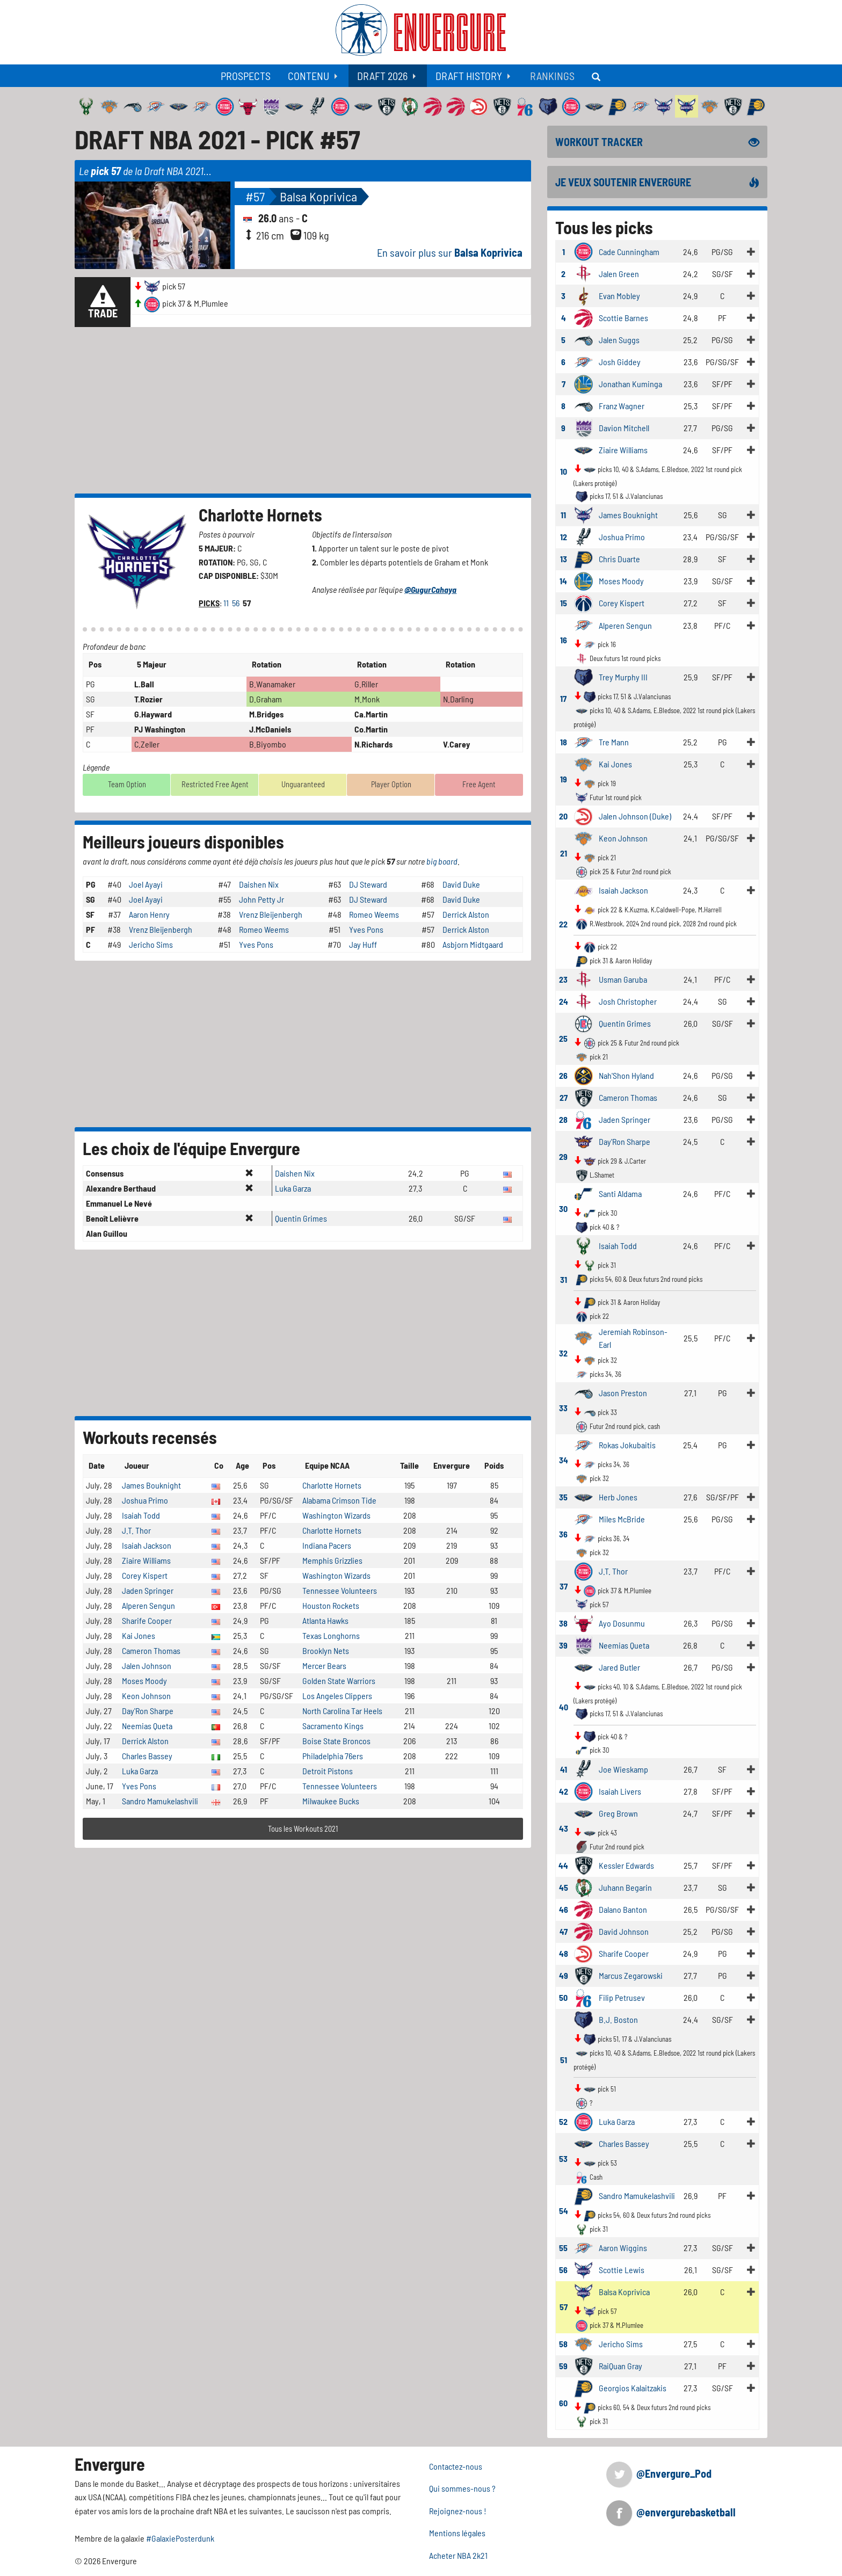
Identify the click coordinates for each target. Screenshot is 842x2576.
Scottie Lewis (621, 2270)
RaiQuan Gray (620, 2366)
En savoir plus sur (449, 252)
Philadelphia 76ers (332, 1756)
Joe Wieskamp (623, 1769)
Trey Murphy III (623, 677)
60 (563, 2403)
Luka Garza (293, 1188)
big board (442, 861)
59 (563, 2366)
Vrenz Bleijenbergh (270, 914)
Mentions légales (457, 2533)
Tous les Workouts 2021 (303, 1828)
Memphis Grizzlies (332, 1560)
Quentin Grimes (301, 1218)
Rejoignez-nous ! (458, 2511)
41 (563, 1769)
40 (563, 1707)
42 (563, 1791)
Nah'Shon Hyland (626, 1075)
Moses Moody (144, 1680)
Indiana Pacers (326, 1545)
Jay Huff (363, 944)
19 (563, 779)
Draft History (468, 75)
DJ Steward (368, 884)
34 (563, 1460)
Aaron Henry (149, 914)
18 (563, 742)
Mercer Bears (324, 1665)
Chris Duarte (619, 559)
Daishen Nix (259, 884)
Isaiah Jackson (146, 1545)
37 (564, 1586)
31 (563, 1279)
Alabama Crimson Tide (339, 1500)
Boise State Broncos (336, 1741)
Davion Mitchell (624, 428)
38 (563, 1623)
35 (563, 1497)
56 (236, 603)
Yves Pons (366, 929)
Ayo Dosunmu (622, 1623)
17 (563, 698)
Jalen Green (619, 274)
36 (563, 1534)
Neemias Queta (147, 1726)
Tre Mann (614, 742)
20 (563, 816)
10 (563, 471)
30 (563, 1208)
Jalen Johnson (146, 1665)
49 (563, 1975)
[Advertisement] (303, 410)
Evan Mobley (619, 296)
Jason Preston (623, 1393)
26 (563, 1075)
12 (563, 537)
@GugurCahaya (430, 589)
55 (563, 2248)
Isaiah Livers (620, 1791)
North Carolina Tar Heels (342, 1711)
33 (563, 1408)
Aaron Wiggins (623, 2248)
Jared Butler (619, 1667)
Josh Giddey (620, 362)
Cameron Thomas (151, 1650)
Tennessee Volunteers (339, 1590)
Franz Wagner (621, 406)
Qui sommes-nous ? (462, 2488)
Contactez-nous (455, 2466)
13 (563, 559)
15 (563, 603)
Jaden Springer (147, 1590)
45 (563, 1887)
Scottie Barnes (623, 318)
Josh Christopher (628, 1001)
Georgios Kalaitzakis (632, 2388)
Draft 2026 (382, 75)
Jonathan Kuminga (630, 384)
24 (563, 1001)
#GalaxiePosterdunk (180, 2538)
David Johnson (624, 1931)
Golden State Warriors (338, 1680)
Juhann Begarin (625, 1887)
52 (563, 2121)
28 (563, 1119)
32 (563, 1353)
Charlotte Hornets (260, 514)
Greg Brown (618, 1813)
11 (226, 603)
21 (563, 853)
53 (563, 2158)
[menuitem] (245, 75)
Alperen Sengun (148, 1605)
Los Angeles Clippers (337, 1695)
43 (563, 1828)
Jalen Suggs (619, 340)
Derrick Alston (465, 914)
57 (564, 2307)
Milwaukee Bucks (330, 1801)
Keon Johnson (146, 1695)
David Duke (461, 884)
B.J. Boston (618, 2019)
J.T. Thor (136, 1530)
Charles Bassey (147, 1756)
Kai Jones (138, 1635)
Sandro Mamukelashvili (160, 1801)
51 (563, 2060)
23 (563, 979)
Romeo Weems (374, 914)
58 (563, 2344)
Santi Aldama (620, 1193)
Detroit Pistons (327, 1771)
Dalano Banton (623, 1909)
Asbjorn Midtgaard (472, 944)
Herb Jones (618, 1497)
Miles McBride (622, 1519)
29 (563, 1156)
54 (563, 2210)
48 (563, 1953)
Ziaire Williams (146, 1560)
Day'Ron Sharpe (147, 1711)
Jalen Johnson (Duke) (635, 816)
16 (563, 640)
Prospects (246, 75)
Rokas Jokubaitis (627, 1445)
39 (563, 1645)
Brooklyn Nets (325, 1650)
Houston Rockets (330, 1605)
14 (563, 581)
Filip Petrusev (622, 1997)
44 (563, 1865)
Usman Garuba (623, 979)
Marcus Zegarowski (631, 1975)
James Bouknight (151, 1485)
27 (564, 1097)
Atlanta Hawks (325, 1620)
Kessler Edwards (626, 1865)
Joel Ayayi (146, 884)
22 (563, 924)
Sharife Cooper (147, 1620)
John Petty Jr (261, 899)
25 (563, 1038)
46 (563, 1909)
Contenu (308, 75)
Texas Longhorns (331, 1635)
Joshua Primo (145, 1500)
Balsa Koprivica (318, 196)
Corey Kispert (145, 1575)
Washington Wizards (336, 1515)
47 (564, 1931)
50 (563, 1997)
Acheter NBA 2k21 (458, 2555)
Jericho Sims (151, 944)
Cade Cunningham (629, 251)
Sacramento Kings (333, 1726)
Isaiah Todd (141, 1515)
